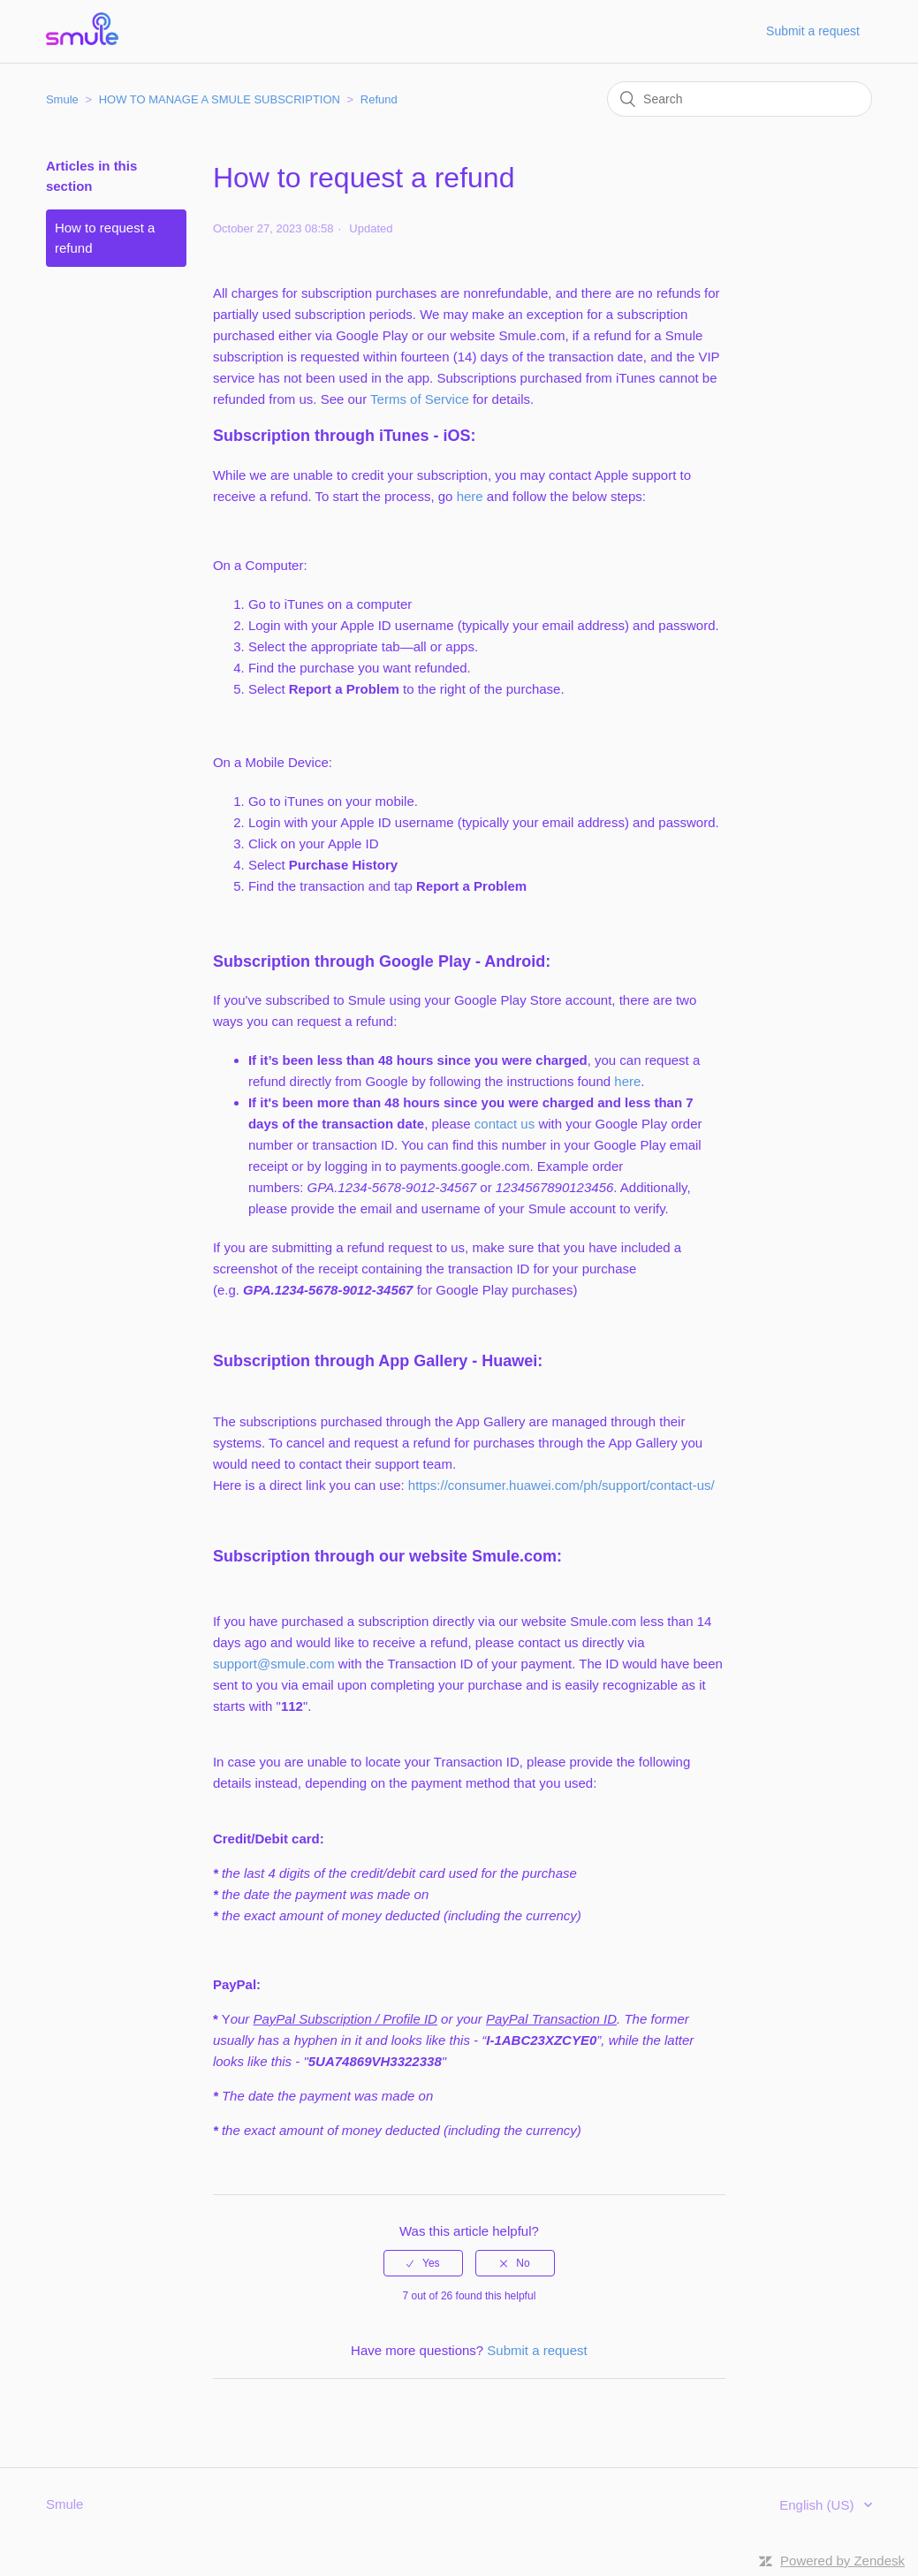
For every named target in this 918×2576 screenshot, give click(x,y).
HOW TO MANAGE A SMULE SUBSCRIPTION (219, 99)
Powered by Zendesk (842, 2560)
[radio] (423, 2263)
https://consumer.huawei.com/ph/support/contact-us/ (561, 1485)
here (470, 496)
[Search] (739, 99)
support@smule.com (274, 1663)
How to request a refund (105, 237)
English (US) (818, 2504)
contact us (504, 1123)
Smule (62, 99)
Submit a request (813, 31)
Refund (379, 99)
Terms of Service (419, 399)
